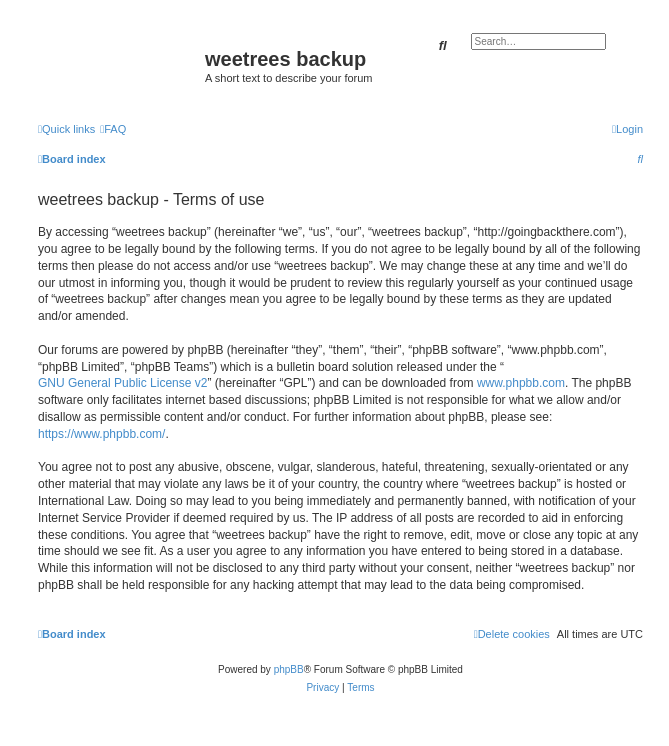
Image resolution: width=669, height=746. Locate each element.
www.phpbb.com (521, 383)
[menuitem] (113, 129)
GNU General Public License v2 (122, 383)
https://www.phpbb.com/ (101, 434)
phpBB (289, 669)
